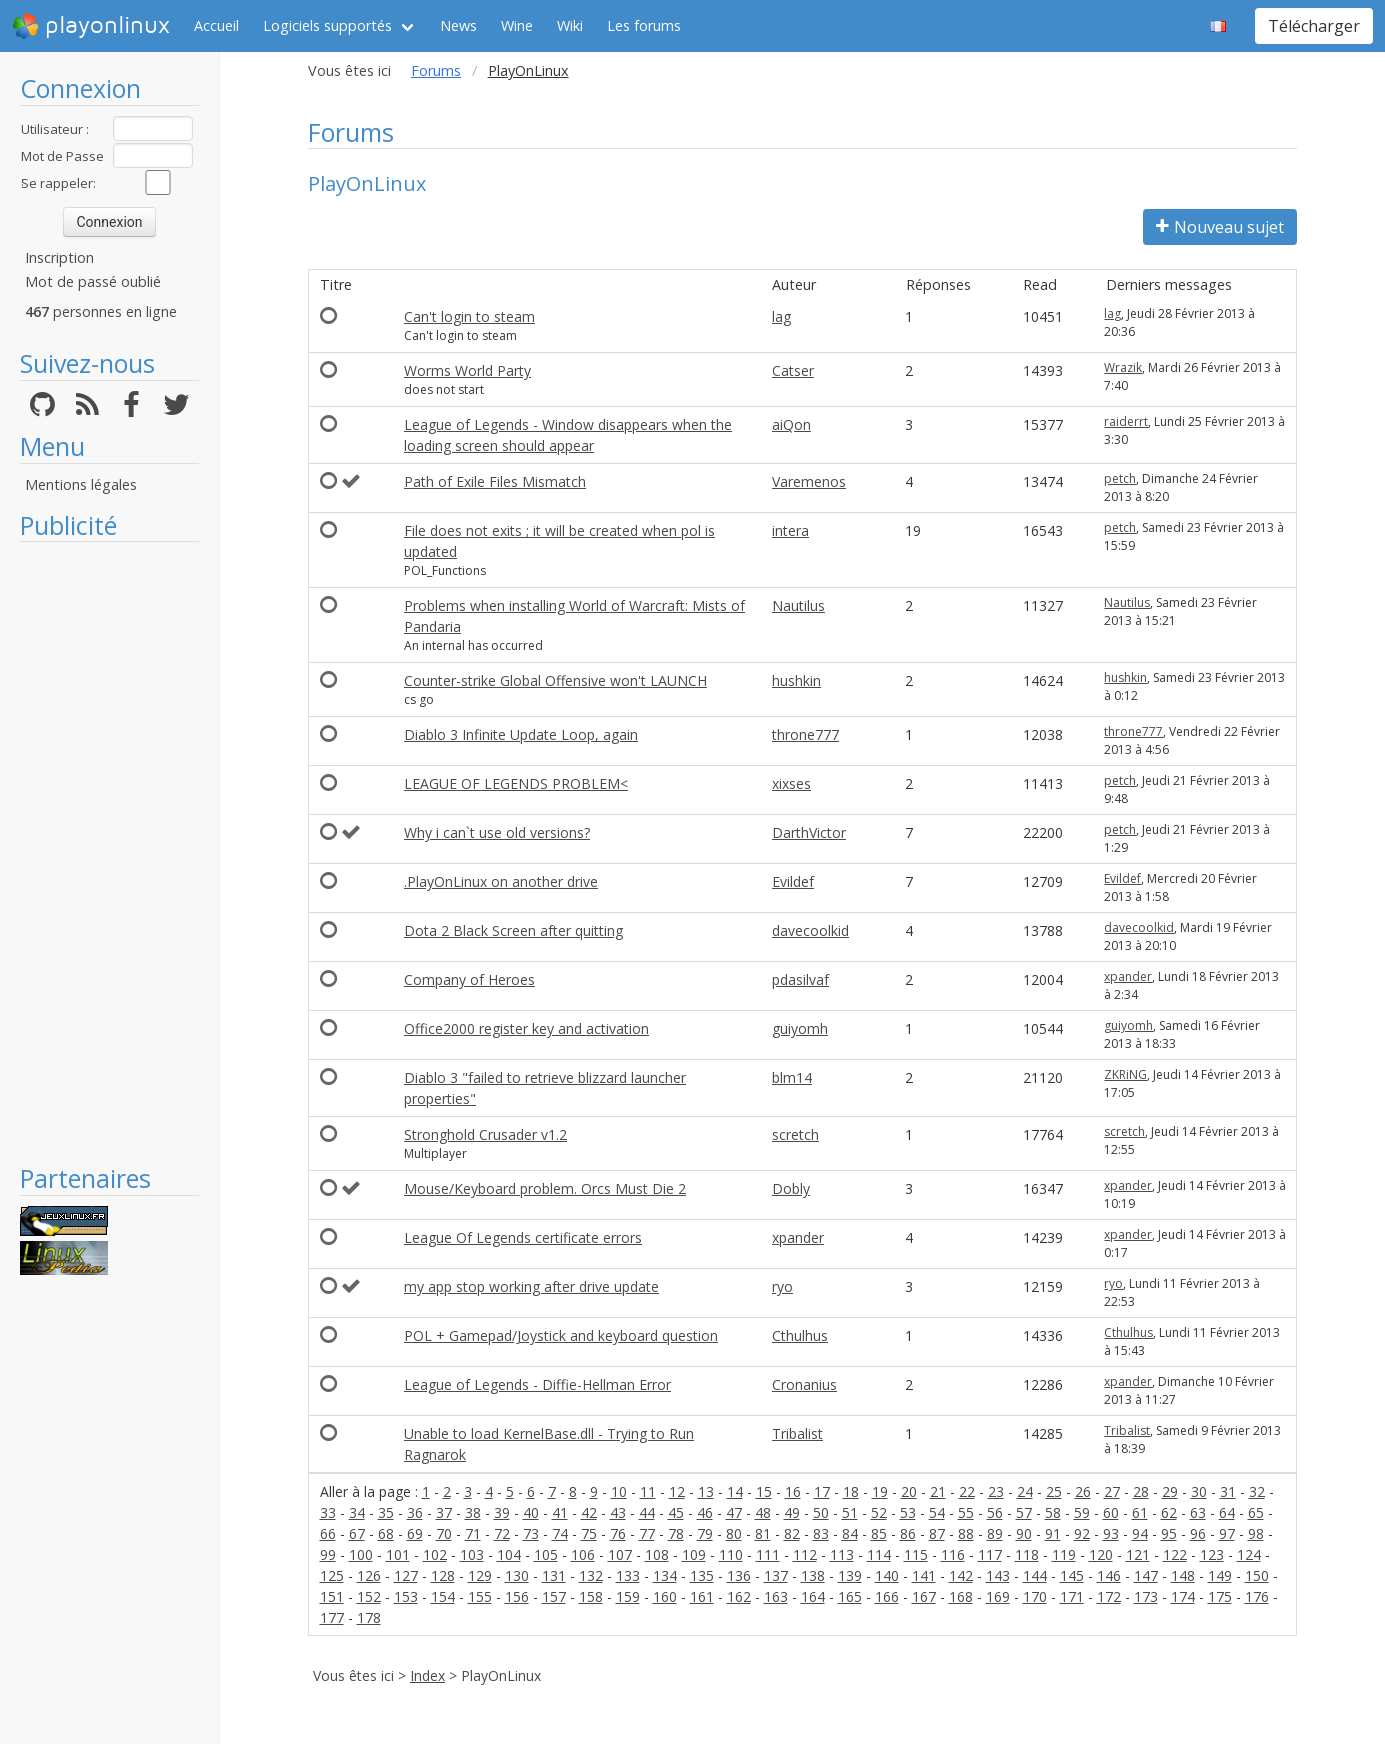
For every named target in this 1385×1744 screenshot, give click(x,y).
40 (531, 1512)
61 (1140, 1512)
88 (966, 1533)
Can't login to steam (469, 316)
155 (480, 1596)
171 (1072, 1596)
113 (842, 1554)
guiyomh (800, 1028)
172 (1109, 1596)
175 (1220, 1596)
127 (406, 1575)
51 (850, 1512)
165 (850, 1596)
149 (1220, 1575)
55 (966, 1512)
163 (776, 1596)
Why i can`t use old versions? (497, 832)
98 (1256, 1533)
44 (647, 1512)
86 (908, 1533)
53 (908, 1512)
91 (1053, 1533)
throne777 (805, 734)
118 (1027, 1554)
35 (386, 1512)
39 (502, 1512)
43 (618, 1512)
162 (739, 1596)
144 (1035, 1575)
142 (961, 1575)
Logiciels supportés (327, 25)
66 (328, 1533)
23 (996, 1491)
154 (443, 1596)
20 (909, 1491)
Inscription (59, 257)
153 (406, 1596)
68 (386, 1533)
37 (444, 1512)
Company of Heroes (469, 979)
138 (813, 1575)
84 (850, 1533)
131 (554, 1575)
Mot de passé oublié (93, 281)
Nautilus (798, 605)
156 (517, 1596)
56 (995, 1512)
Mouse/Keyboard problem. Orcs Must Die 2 (545, 1188)
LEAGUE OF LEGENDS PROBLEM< (516, 783)
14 (735, 1491)
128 (443, 1575)
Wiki (570, 25)
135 (702, 1575)
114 (879, 1554)
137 (776, 1575)
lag (781, 316)
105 (546, 1554)
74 (560, 1533)
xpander (1128, 976)
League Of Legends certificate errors (523, 1237)
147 (1146, 1575)
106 (583, 1554)
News (458, 25)
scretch (795, 1134)
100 (361, 1554)
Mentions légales (81, 484)
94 (1140, 1533)
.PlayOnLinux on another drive (501, 881)
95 (1169, 1533)
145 (1072, 1575)
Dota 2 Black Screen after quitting (513, 930)
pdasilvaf (800, 979)
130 (517, 1575)
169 (998, 1596)
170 (1035, 1596)
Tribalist (797, 1433)
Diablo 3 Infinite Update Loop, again (521, 734)
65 (1256, 1512)
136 (739, 1575)
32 (1257, 1491)
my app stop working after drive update (531, 1286)
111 (768, 1554)
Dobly (791, 1188)
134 (665, 1575)
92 (1082, 1533)
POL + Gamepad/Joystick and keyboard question (561, 1335)
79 (705, 1533)
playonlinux (91, 26)
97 (1227, 1533)
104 (509, 1554)
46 (705, 1512)
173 (1146, 1596)
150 (1257, 1575)
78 (676, 1533)
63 (1198, 1512)
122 (1175, 1554)
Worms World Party (467, 370)
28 (1141, 1491)
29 (1170, 1491)
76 (618, 1533)
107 (620, 1554)
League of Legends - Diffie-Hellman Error (537, 1384)
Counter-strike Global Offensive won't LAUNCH (555, 680)
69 (415, 1533)
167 (924, 1596)
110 (731, 1554)
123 (1212, 1554)
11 (648, 1491)
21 (938, 1491)
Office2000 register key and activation (526, 1028)
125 (332, 1575)
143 (998, 1575)
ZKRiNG (1125, 1074)
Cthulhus (800, 1335)
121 (1138, 1554)
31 (1228, 1491)
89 (995, 1533)
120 (1101, 1554)
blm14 (792, 1077)
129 (480, 1575)
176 (1257, 1596)
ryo (782, 1286)
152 (369, 1596)
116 (953, 1554)
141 (924, 1575)
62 (1169, 1512)
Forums (436, 70)
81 (763, 1533)
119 (1064, 1554)
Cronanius (804, 1384)
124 (1249, 1554)
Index (427, 1675)
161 (702, 1596)
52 (879, 1512)
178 (369, 1617)
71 (473, 1533)
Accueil (216, 25)
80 (734, 1533)
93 (1111, 1533)
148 (1183, 1575)
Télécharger (1314, 26)
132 (591, 1575)
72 (502, 1533)
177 (332, 1617)
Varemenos (809, 481)
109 (694, 1554)
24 (1025, 1491)
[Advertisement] (109, 852)
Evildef (793, 881)
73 (531, 1533)
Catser (793, 370)
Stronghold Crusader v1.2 (485, 1134)
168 (961, 1596)
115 (916, 1554)
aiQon (791, 424)
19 (880, 1491)
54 (937, 1512)
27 (1112, 1491)
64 (1227, 1512)
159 (628, 1596)
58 (1053, 1512)
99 (328, 1554)
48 (763, 1512)
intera (790, 530)
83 (821, 1533)
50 (821, 1512)
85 (879, 1533)
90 (1024, 1533)
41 (560, 1512)
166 (887, 1596)
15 (764, 1491)
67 (357, 1533)
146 (1109, 1575)
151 (332, 1596)
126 (369, 1575)
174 (1183, 1596)
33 (328, 1512)
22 (967, 1491)
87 (937, 1533)
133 (628, 1575)
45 (676, 1512)
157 (554, 1596)
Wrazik (1123, 367)
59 (1082, 1512)
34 (357, 1512)
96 (1198, 1533)
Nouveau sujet (1220, 227)
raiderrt (1126, 421)
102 (435, 1554)
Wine (517, 25)
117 (990, 1554)
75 (589, 1533)
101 (398, 1554)
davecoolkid (810, 930)
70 (444, 1533)
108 (657, 1554)
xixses (791, 783)
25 (1054, 1491)
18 (851, 1491)
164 (813, 1596)
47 (734, 1512)
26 (1083, 1491)
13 (706, 1491)
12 (677, 1491)
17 (822, 1491)
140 (887, 1575)
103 (472, 1554)
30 (1199, 1491)
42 (589, 1512)
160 (665, 1596)
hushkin (796, 680)
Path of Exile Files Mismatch (495, 481)
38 (473, 1512)
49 (792, 1512)
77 (647, 1533)
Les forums (644, 25)
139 (850, 1575)
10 (619, 1491)
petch (1120, 478)
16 (793, 1491)
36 (415, 1512)
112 (805, 1554)
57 (1024, 1512)
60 (1111, 1512)
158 (591, 1596)
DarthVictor (809, 832)
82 (792, 1533)
